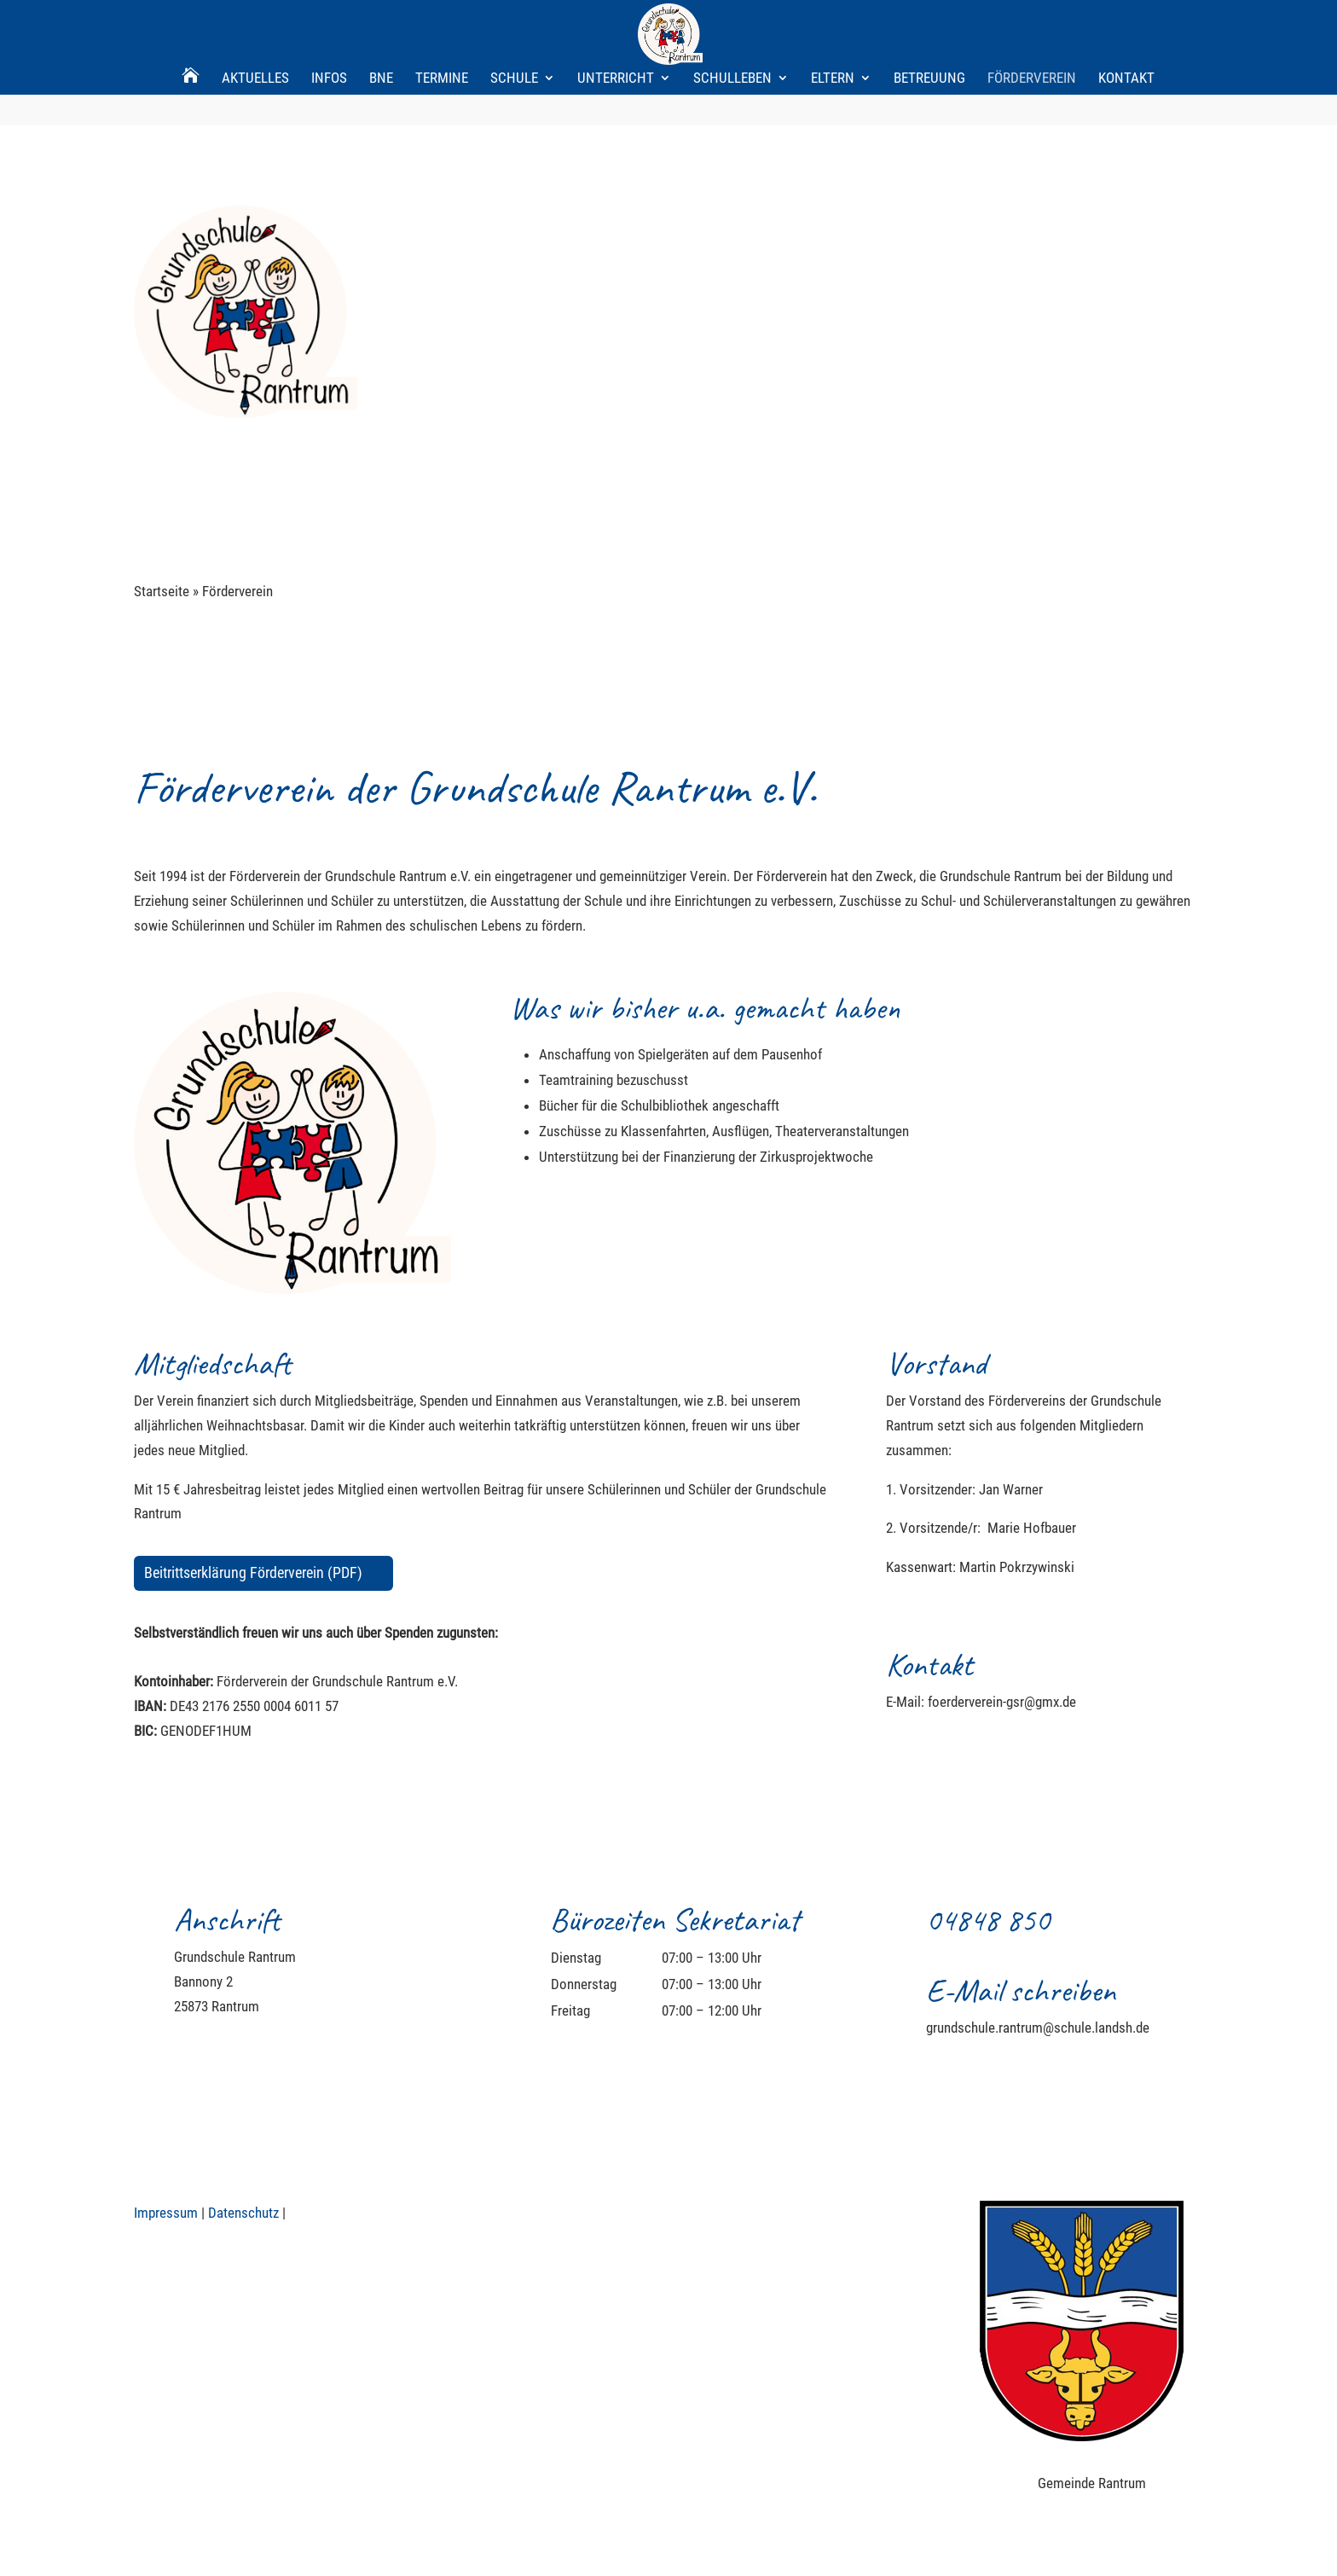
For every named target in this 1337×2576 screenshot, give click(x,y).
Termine (441, 21)
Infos (329, 21)
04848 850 (988, 1920)
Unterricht (615, 21)
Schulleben (732, 21)
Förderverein (1031, 21)
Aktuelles (255, 21)
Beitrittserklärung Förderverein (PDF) (253, 1572)
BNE (381, 21)
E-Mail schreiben (1020, 1990)
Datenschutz (243, 2212)
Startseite (161, 591)
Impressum (166, 2212)
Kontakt (1126, 21)
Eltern (832, 21)
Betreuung (929, 21)
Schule (514, 21)
